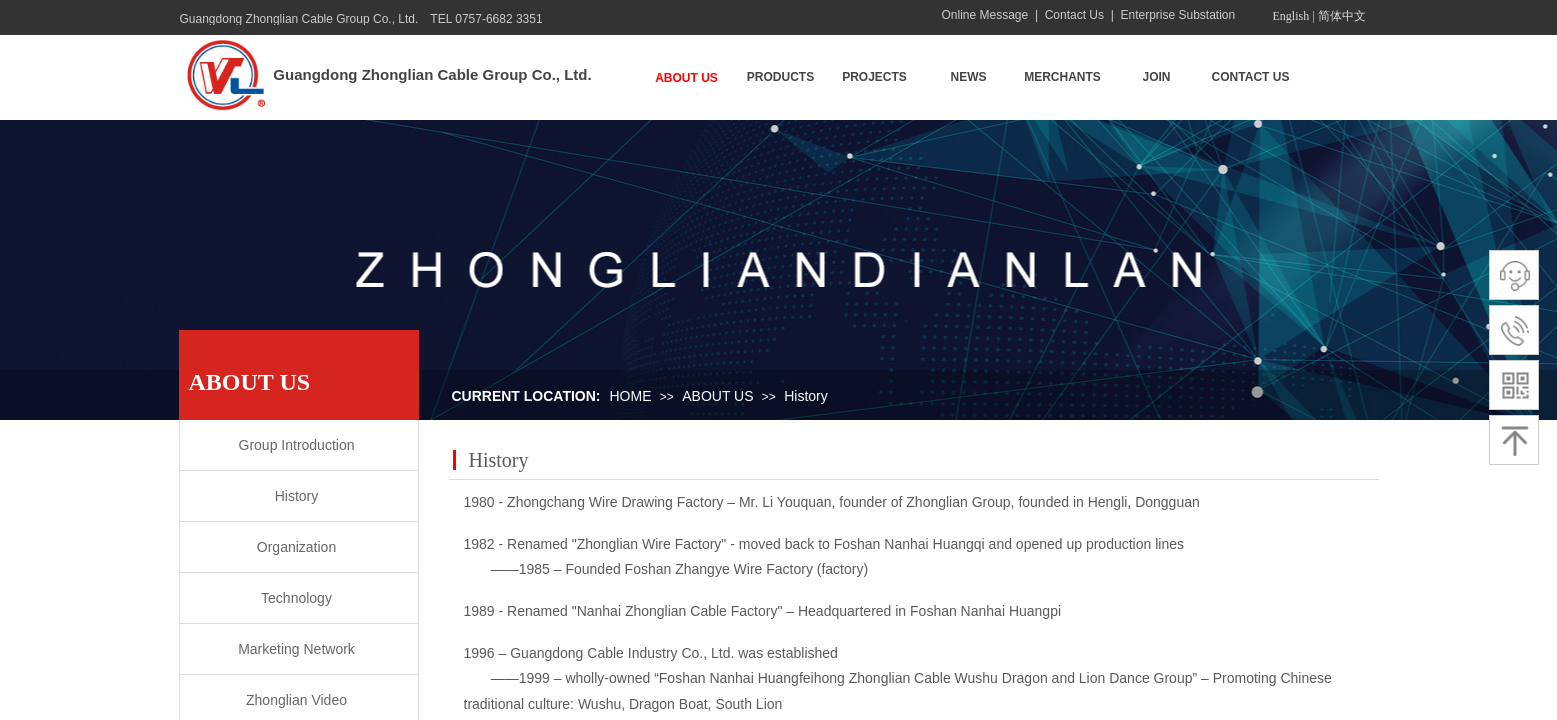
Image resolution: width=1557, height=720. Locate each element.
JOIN (1156, 77)
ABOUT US (686, 78)
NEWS (969, 77)
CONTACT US (1251, 77)
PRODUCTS (780, 77)
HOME (631, 396)
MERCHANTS (1062, 77)
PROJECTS (874, 77)
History (806, 396)
